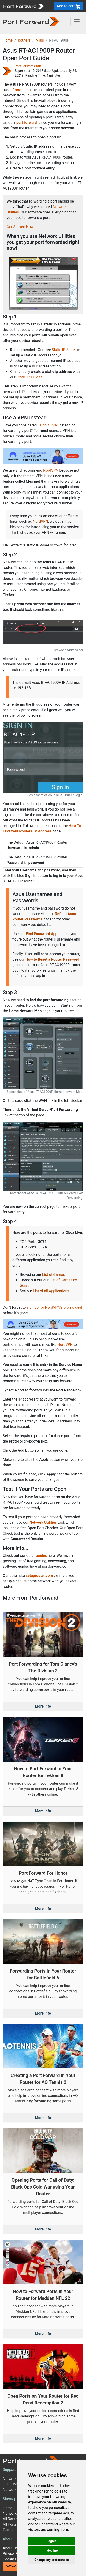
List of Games (53, 1274)
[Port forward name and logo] (23, 6)
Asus (40, 40)
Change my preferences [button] (51, 2560)
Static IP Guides (29, 377)
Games (8, 2530)
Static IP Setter (64, 350)
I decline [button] (51, 2550)
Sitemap (9, 2499)
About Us (10, 2548)
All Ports (10, 2524)
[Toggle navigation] (76, 21)
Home (8, 40)
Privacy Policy (14, 2553)
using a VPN (48, 425)
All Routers (11, 2519)
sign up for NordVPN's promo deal (54, 1307)
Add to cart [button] (68, 6)
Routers (24, 40)
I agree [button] (51, 2541)
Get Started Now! (20, 227)
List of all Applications (51, 1291)
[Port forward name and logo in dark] (31, 21)
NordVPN (50, 470)
